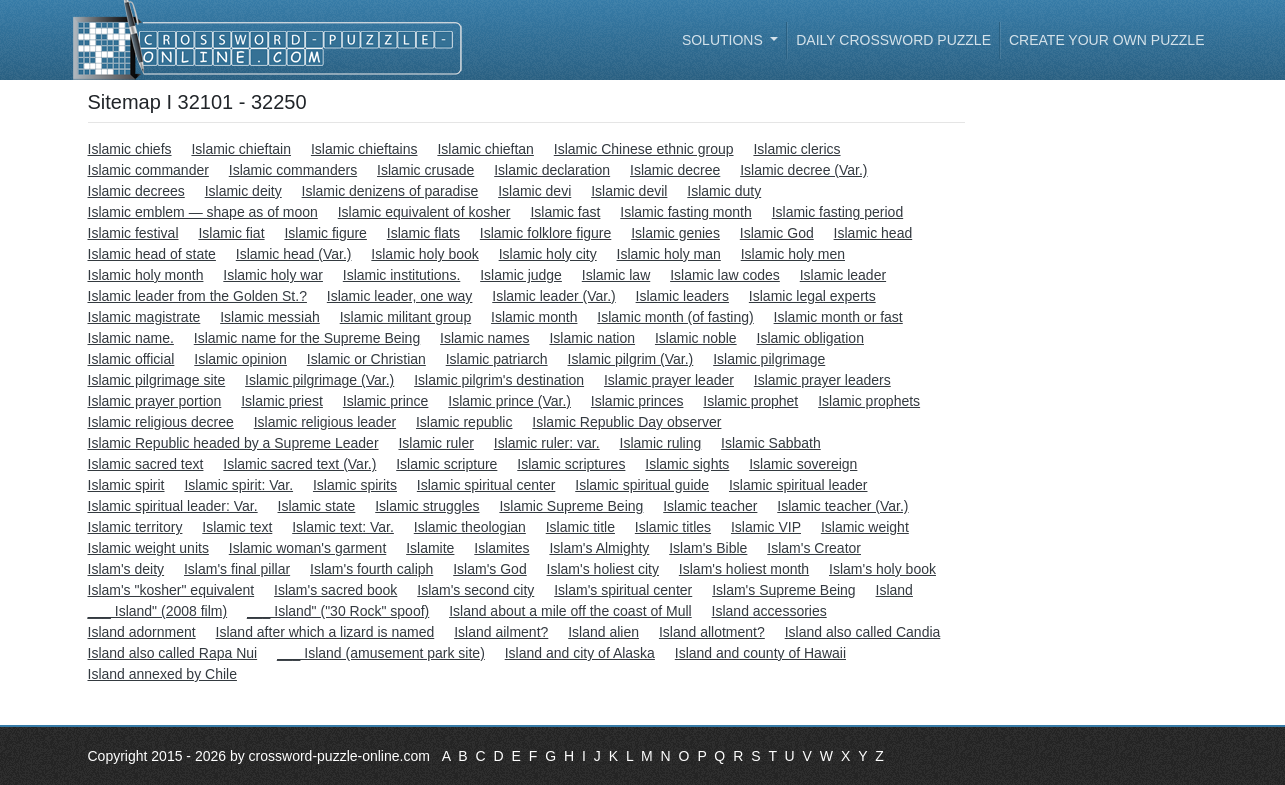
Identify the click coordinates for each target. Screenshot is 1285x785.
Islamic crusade (425, 170)
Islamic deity (243, 191)
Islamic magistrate (144, 317)
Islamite (430, 548)
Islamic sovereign (803, 464)
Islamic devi (534, 191)
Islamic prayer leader (669, 380)
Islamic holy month (146, 275)
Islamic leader (843, 275)
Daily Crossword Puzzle (893, 40)
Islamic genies (675, 233)
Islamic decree (675, 170)
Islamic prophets (869, 401)
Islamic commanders (293, 170)
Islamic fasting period (838, 212)
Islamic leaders (682, 296)
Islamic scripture (446, 464)
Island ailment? (501, 632)
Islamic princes (637, 401)
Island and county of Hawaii (760, 653)
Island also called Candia (863, 632)
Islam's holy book (882, 569)
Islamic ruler (435, 443)
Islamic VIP (766, 527)
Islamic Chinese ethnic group (644, 149)
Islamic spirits (355, 485)
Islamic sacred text (146, 464)
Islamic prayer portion (155, 401)
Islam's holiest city (603, 569)
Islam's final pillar (237, 569)
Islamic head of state (152, 254)
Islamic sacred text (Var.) (299, 464)
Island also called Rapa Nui (173, 653)
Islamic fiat (231, 233)
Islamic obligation (810, 338)
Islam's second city (475, 590)
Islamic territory (135, 527)
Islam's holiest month (744, 569)
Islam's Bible (708, 548)
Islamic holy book (424, 254)
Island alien (603, 632)
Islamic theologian (470, 527)
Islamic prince (386, 401)
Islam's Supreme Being (784, 590)
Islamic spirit (126, 485)
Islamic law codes (725, 275)
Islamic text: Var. (343, 527)
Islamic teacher (710, 506)
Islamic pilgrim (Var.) (631, 359)
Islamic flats (423, 233)
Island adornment (142, 632)
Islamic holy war (273, 275)
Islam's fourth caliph (371, 569)
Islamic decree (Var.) (803, 170)
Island (894, 590)
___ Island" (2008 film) (158, 611)
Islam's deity (126, 569)
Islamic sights (687, 464)
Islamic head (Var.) (294, 254)
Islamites (501, 548)
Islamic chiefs (130, 149)
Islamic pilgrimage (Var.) (319, 380)
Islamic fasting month (686, 212)
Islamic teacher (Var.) (842, 506)
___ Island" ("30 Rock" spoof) (338, 611)
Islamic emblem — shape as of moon (203, 212)
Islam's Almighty (599, 548)
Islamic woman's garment (308, 548)
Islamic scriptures (571, 464)
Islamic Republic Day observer (626, 422)
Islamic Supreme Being (571, 506)
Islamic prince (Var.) (509, 401)
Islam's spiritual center (623, 590)
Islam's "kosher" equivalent (171, 590)
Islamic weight (865, 527)
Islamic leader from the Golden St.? (197, 296)
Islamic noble (696, 338)
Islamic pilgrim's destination (499, 380)
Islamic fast (565, 212)
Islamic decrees (136, 191)
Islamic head (873, 233)
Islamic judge (521, 275)
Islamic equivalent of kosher (424, 212)
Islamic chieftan (485, 149)
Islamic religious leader (325, 422)
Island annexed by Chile (162, 674)
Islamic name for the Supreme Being (307, 338)
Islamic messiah (270, 317)
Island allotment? (712, 632)
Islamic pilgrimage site (157, 380)
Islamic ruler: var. (547, 443)
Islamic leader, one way (400, 296)
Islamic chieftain (241, 149)
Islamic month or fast (838, 317)
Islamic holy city (548, 254)
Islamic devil (629, 191)
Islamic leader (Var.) (553, 296)
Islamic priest (282, 401)
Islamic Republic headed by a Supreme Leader (233, 443)
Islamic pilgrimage (769, 359)
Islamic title (580, 527)
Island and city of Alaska (580, 653)
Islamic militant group (406, 317)
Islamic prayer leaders (822, 380)
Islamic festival (133, 233)
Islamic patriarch (497, 359)
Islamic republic (464, 422)
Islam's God (489, 569)
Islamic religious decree (161, 422)
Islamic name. (131, 338)
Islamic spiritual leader (798, 485)
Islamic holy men (793, 254)
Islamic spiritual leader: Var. (173, 506)
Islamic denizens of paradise (390, 191)
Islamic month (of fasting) (675, 317)
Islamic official (131, 359)
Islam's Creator (814, 548)
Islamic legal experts (812, 296)
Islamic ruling (661, 443)
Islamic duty (724, 191)
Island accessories (769, 611)
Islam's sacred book (335, 590)
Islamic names (484, 338)
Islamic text (237, 527)
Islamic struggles (427, 506)
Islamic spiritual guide (642, 485)
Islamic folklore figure (546, 233)
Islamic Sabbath (771, 443)
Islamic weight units (148, 548)
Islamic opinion (240, 359)
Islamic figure (325, 233)
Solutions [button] (724, 40)
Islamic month (534, 317)
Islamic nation (592, 338)
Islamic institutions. (401, 275)
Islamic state (317, 506)
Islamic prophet (750, 401)
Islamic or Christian (366, 359)
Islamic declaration (552, 170)
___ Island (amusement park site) (381, 653)
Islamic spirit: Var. (238, 485)
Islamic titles (673, 527)
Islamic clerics (796, 149)
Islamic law (616, 275)
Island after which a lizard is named (325, 632)
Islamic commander (148, 170)
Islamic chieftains (364, 149)
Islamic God (777, 233)
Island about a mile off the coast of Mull (570, 611)
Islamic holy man (669, 254)
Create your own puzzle (1107, 40)
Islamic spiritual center (486, 485)
